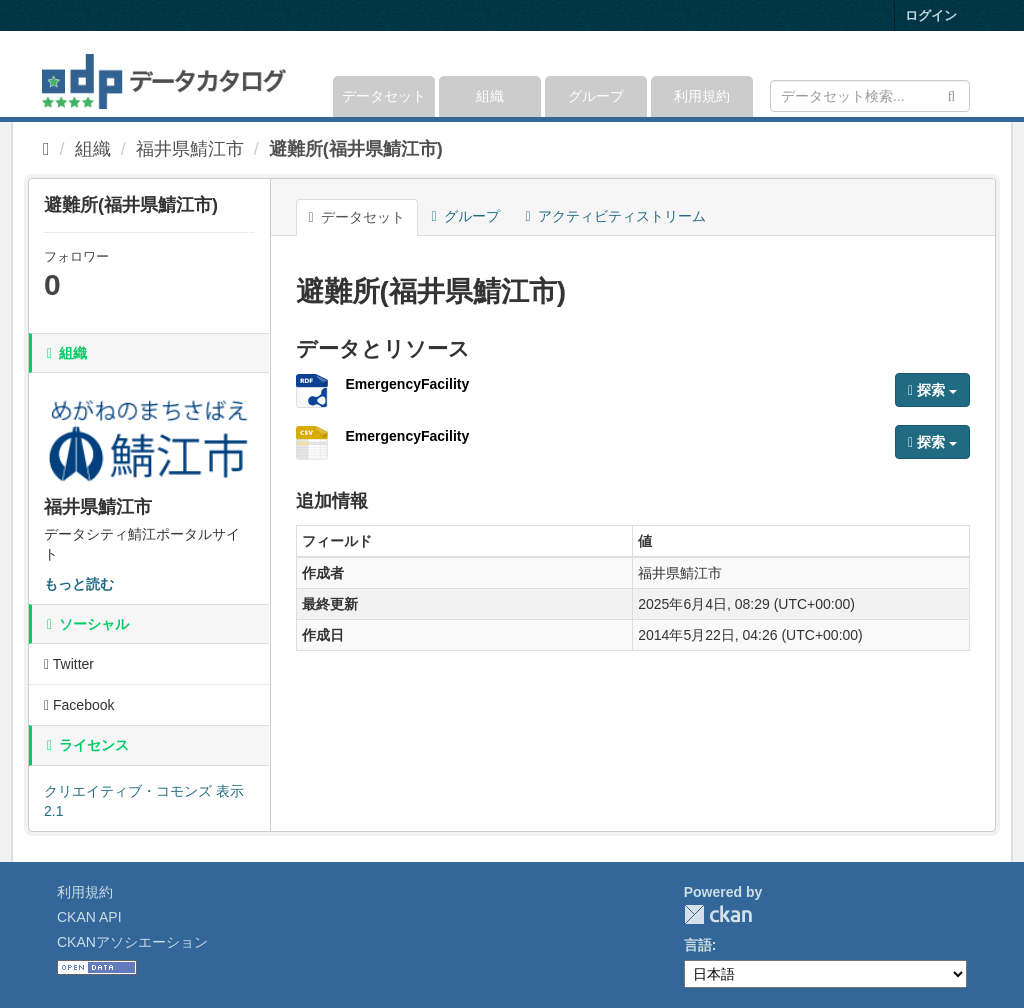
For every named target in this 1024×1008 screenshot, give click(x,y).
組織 (490, 96)
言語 (698, 945)
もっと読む (79, 584)
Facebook (79, 705)
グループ (596, 96)
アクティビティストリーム (616, 216)
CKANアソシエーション (132, 942)
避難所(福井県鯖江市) (356, 149)
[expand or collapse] (968, 74)
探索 (932, 390)
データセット (384, 96)
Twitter (69, 664)
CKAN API (89, 917)
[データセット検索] (870, 96)
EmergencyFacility (408, 384)
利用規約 (702, 96)
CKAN (718, 914)
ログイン (931, 15)
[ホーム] (46, 149)
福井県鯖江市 (190, 149)
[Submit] (951, 94)
